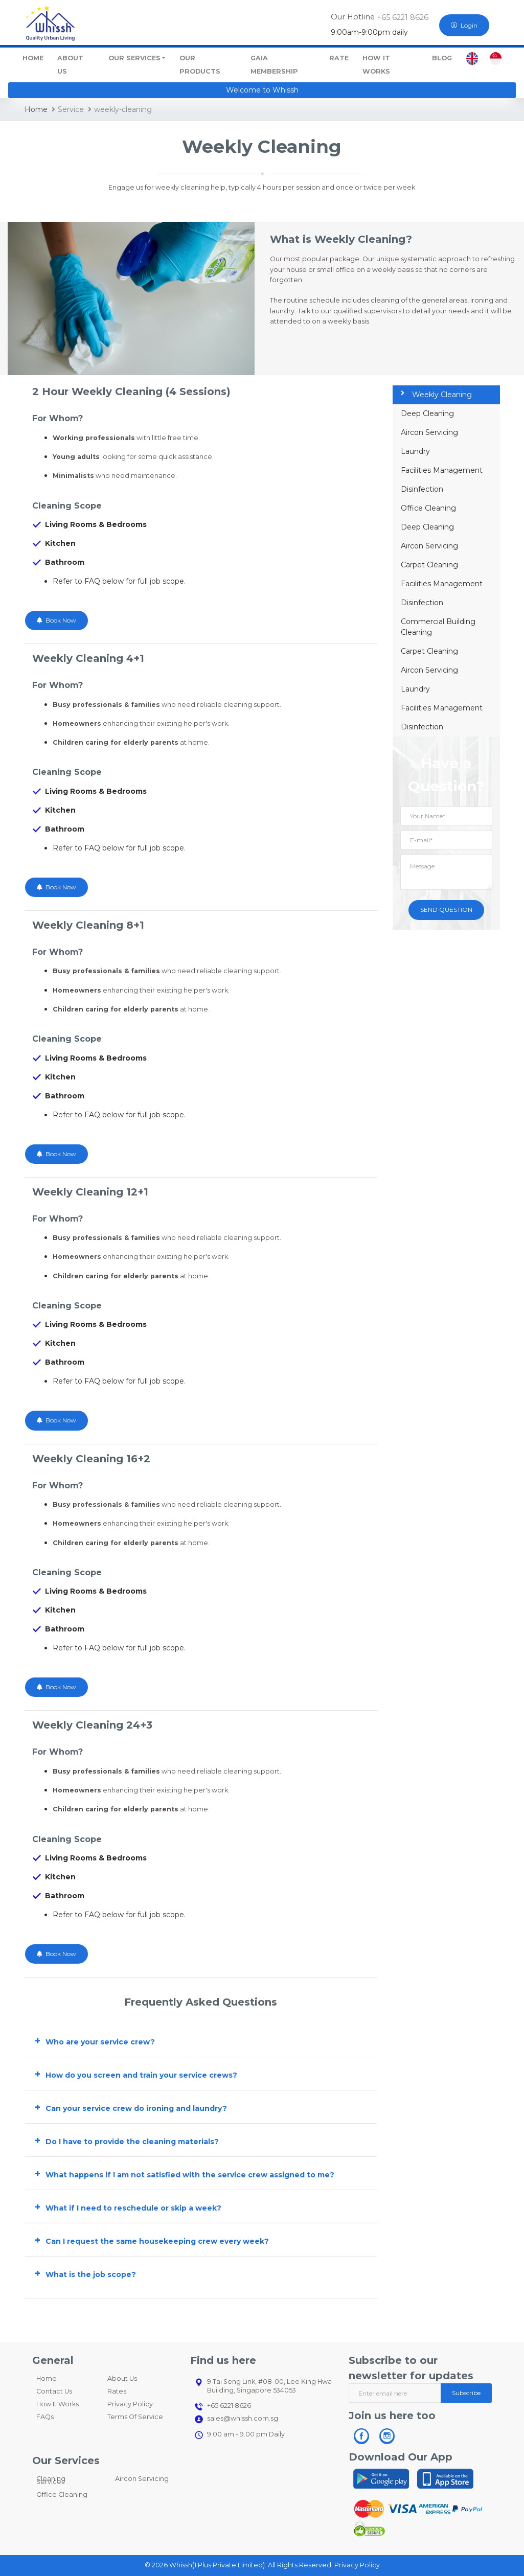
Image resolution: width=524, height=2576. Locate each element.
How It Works (57, 2404)
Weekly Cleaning (436, 394)
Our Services (134, 58)
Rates (116, 2391)
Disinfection (422, 489)
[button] (201, 2040)
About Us (122, 2378)
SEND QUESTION (446, 909)
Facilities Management (442, 470)
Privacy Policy (130, 2404)
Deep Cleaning (427, 413)
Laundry (415, 451)
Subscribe (466, 2393)
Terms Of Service (135, 2417)
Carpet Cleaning (429, 564)
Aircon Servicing (429, 432)
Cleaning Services (50, 2480)
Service (68, 109)
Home (36, 109)
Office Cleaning (428, 508)
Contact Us (54, 2391)
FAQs (45, 2417)
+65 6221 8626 (401, 16)
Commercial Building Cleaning (438, 627)
